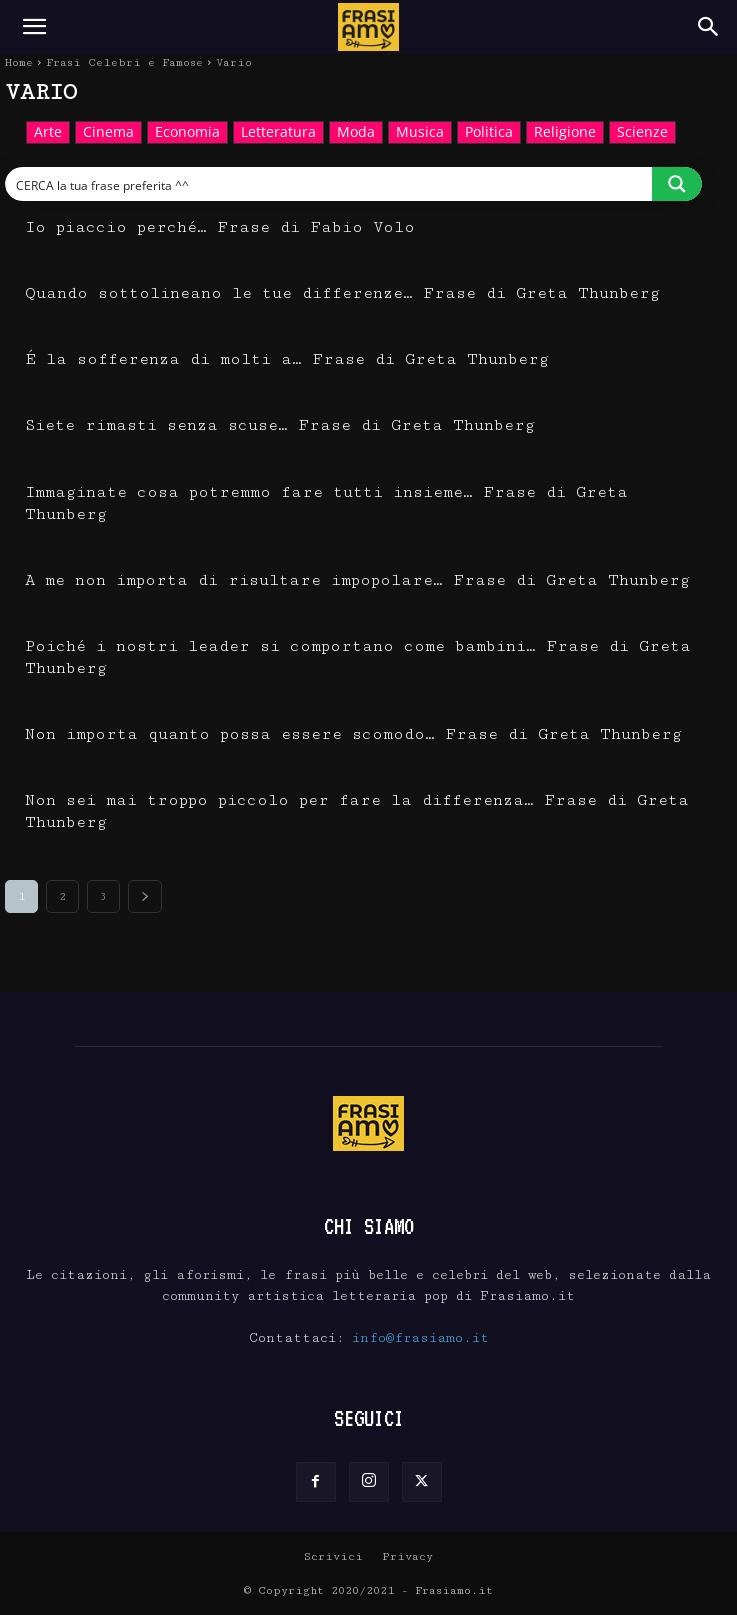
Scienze (642, 132)
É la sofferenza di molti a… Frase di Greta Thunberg (287, 359)
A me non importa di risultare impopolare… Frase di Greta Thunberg (357, 580)
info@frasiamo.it (420, 1338)
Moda (356, 132)
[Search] (709, 27)
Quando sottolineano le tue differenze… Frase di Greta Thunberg (342, 293)
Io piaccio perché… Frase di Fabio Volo (220, 227)
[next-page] (145, 896)
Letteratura (278, 132)
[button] (34, 27)
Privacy (407, 1556)
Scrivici (333, 1556)
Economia (187, 132)
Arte (48, 132)
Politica (489, 132)
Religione (565, 132)
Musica (420, 132)
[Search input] (329, 184)
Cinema (108, 132)
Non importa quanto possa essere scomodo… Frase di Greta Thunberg (353, 734)
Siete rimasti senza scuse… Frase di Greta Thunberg (280, 425)
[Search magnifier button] (677, 184)
